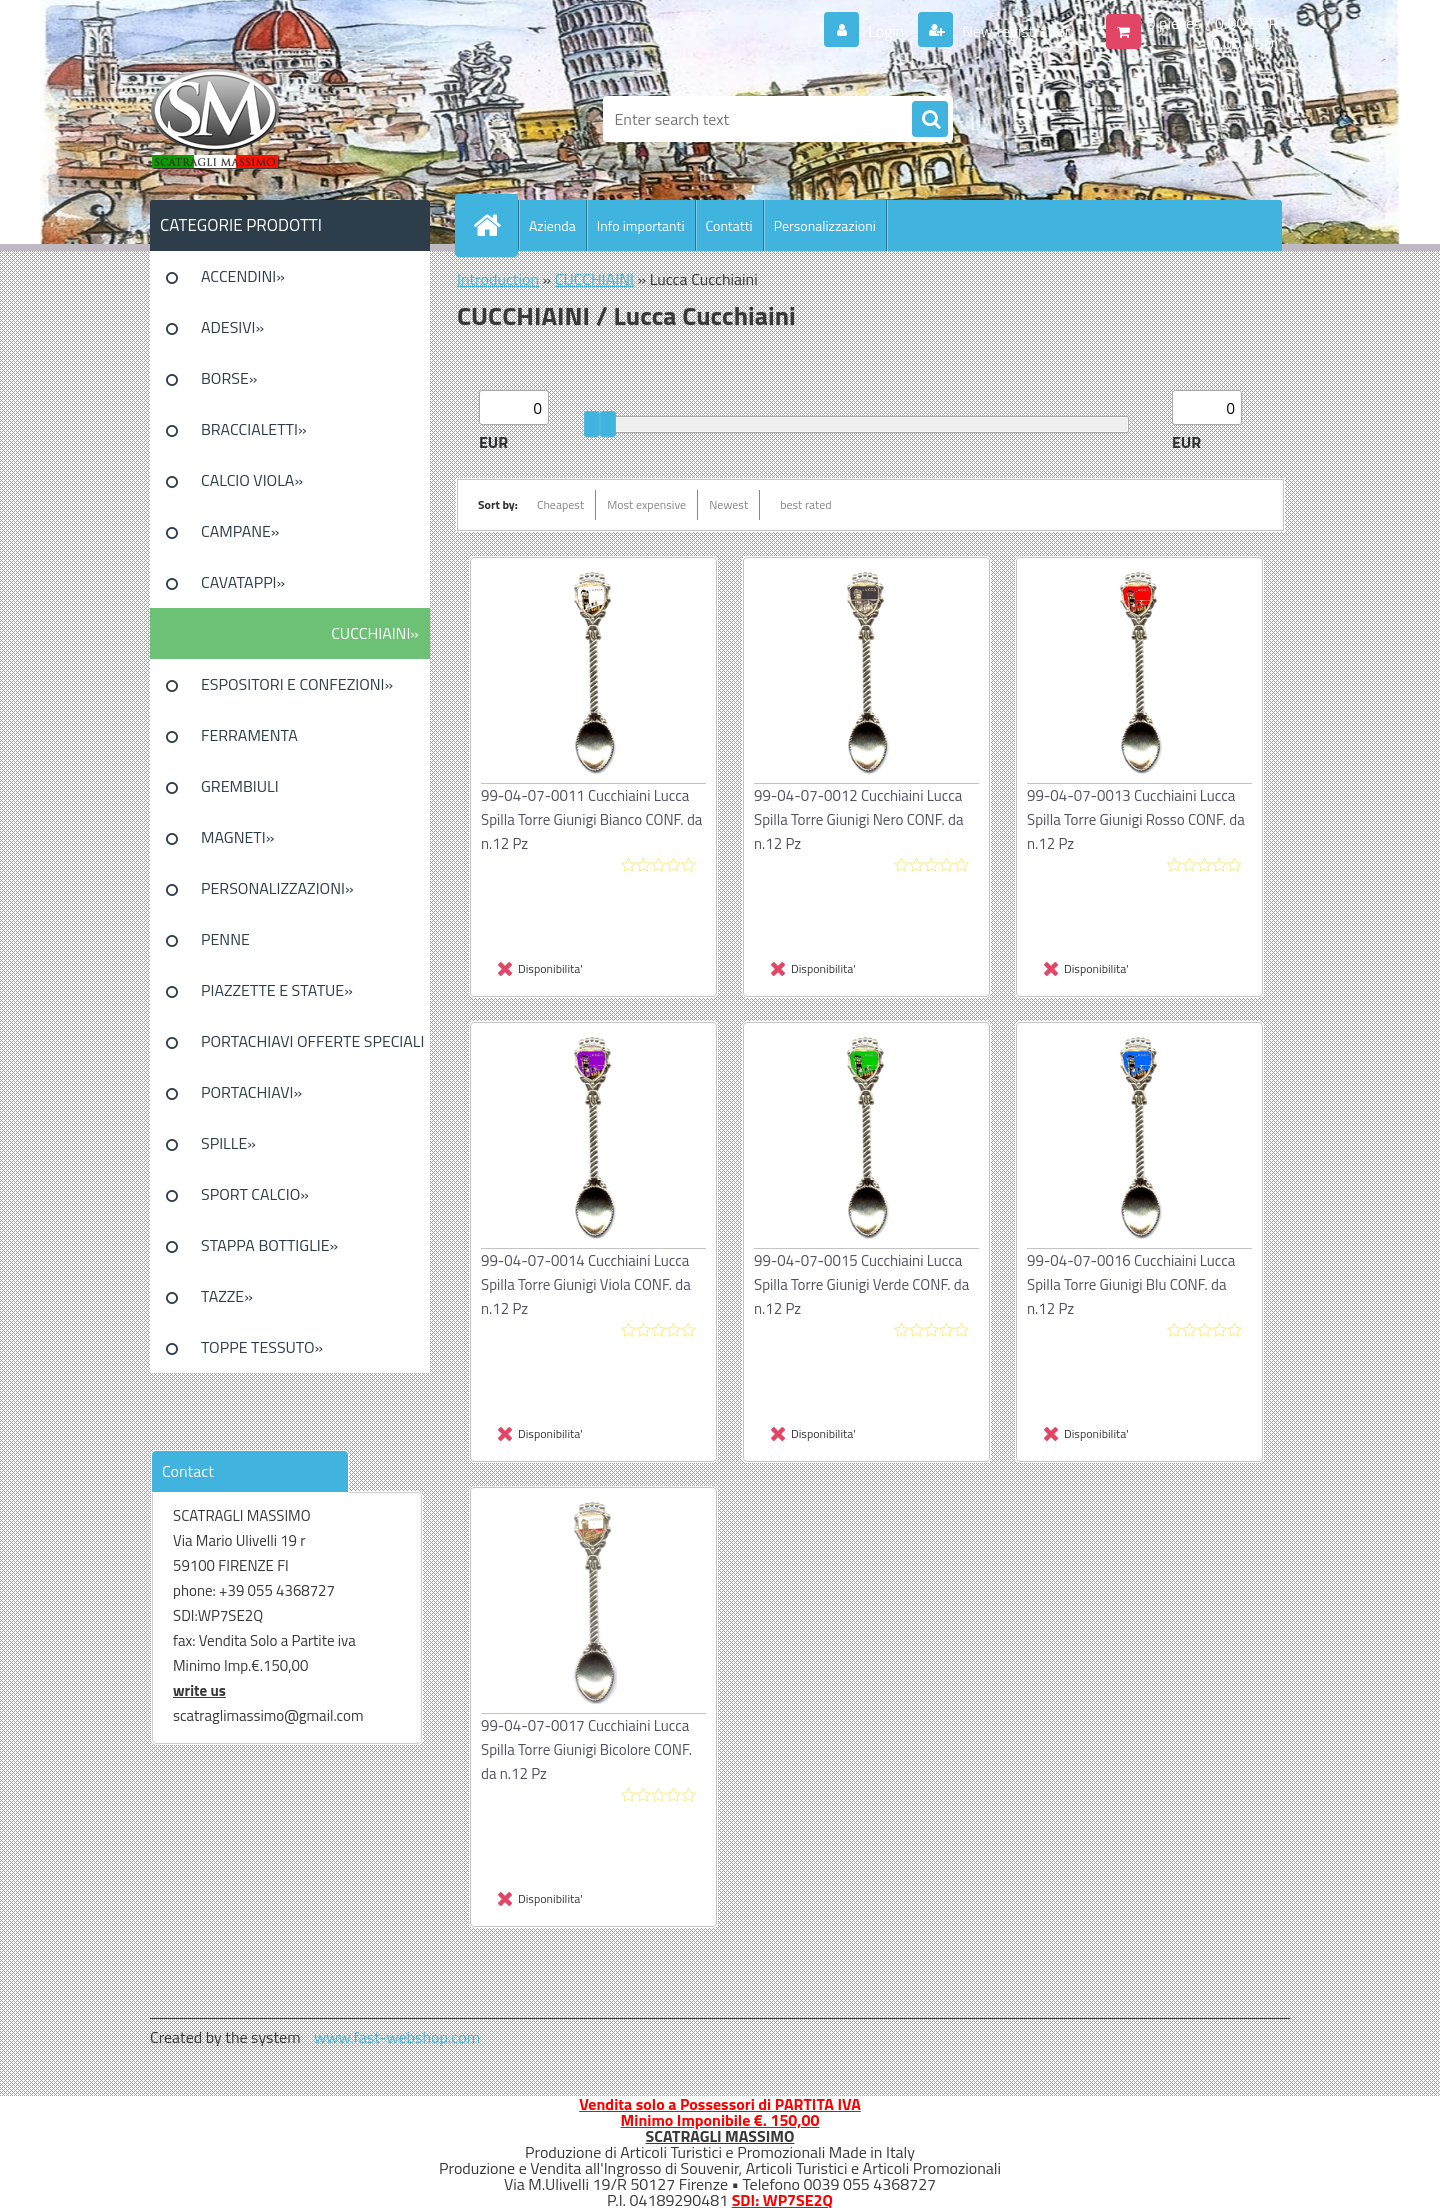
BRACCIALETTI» (254, 429)
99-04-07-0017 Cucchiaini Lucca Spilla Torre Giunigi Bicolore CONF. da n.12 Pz (586, 1749)
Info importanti (641, 225)
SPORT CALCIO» (255, 1194)
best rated (806, 504)
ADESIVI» (232, 327)
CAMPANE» (240, 531)
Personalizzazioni (825, 225)
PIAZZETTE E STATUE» (277, 990)
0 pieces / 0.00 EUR (1212, 23)
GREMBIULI (240, 786)
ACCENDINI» (243, 276)
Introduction (498, 279)
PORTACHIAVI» (251, 1092)
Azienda (552, 225)
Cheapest (560, 504)
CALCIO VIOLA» (252, 480)
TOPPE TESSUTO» (262, 1347)
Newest (728, 504)
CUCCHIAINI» (375, 633)
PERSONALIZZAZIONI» (277, 888)
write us (199, 1690)
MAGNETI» (237, 837)
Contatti (729, 225)
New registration (1016, 31)
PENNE (225, 939)
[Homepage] (495, 225)
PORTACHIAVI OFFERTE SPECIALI (312, 1041)
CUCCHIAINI (594, 279)
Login (886, 31)
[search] (930, 120)
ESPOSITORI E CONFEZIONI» (297, 684)
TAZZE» (227, 1296)
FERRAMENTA (249, 735)
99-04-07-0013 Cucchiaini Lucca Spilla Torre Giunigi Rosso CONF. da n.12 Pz (1136, 819)
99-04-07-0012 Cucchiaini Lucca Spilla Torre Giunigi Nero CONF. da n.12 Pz (858, 819)
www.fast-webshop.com (397, 2037)
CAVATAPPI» (243, 582)
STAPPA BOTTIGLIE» (269, 1245)
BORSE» (229, 378)
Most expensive (646, 504)
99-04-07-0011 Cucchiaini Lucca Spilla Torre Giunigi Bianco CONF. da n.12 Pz (591, 819)
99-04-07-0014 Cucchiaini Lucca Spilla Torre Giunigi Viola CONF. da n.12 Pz (586, 1284)
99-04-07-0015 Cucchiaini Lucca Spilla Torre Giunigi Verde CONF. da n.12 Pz (861, 1284)
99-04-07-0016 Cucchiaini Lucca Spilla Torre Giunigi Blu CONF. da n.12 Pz (1131, 1284)
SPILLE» (228, 1143)
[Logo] (287, 119)
